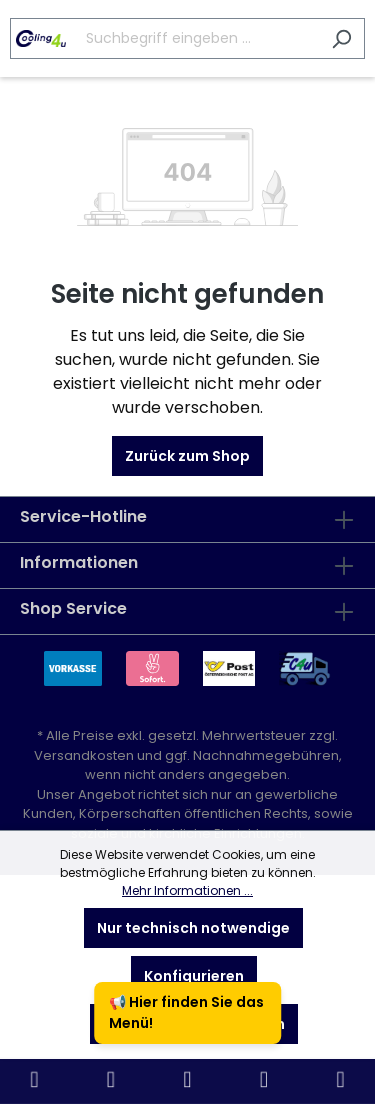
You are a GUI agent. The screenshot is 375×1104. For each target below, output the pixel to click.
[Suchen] (341, 38)
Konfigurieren (194, 976)
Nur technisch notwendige (193, 928)
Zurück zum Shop (187, 456)
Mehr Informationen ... (187, 890)
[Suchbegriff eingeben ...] (164, 38)
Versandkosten (84, 755)
